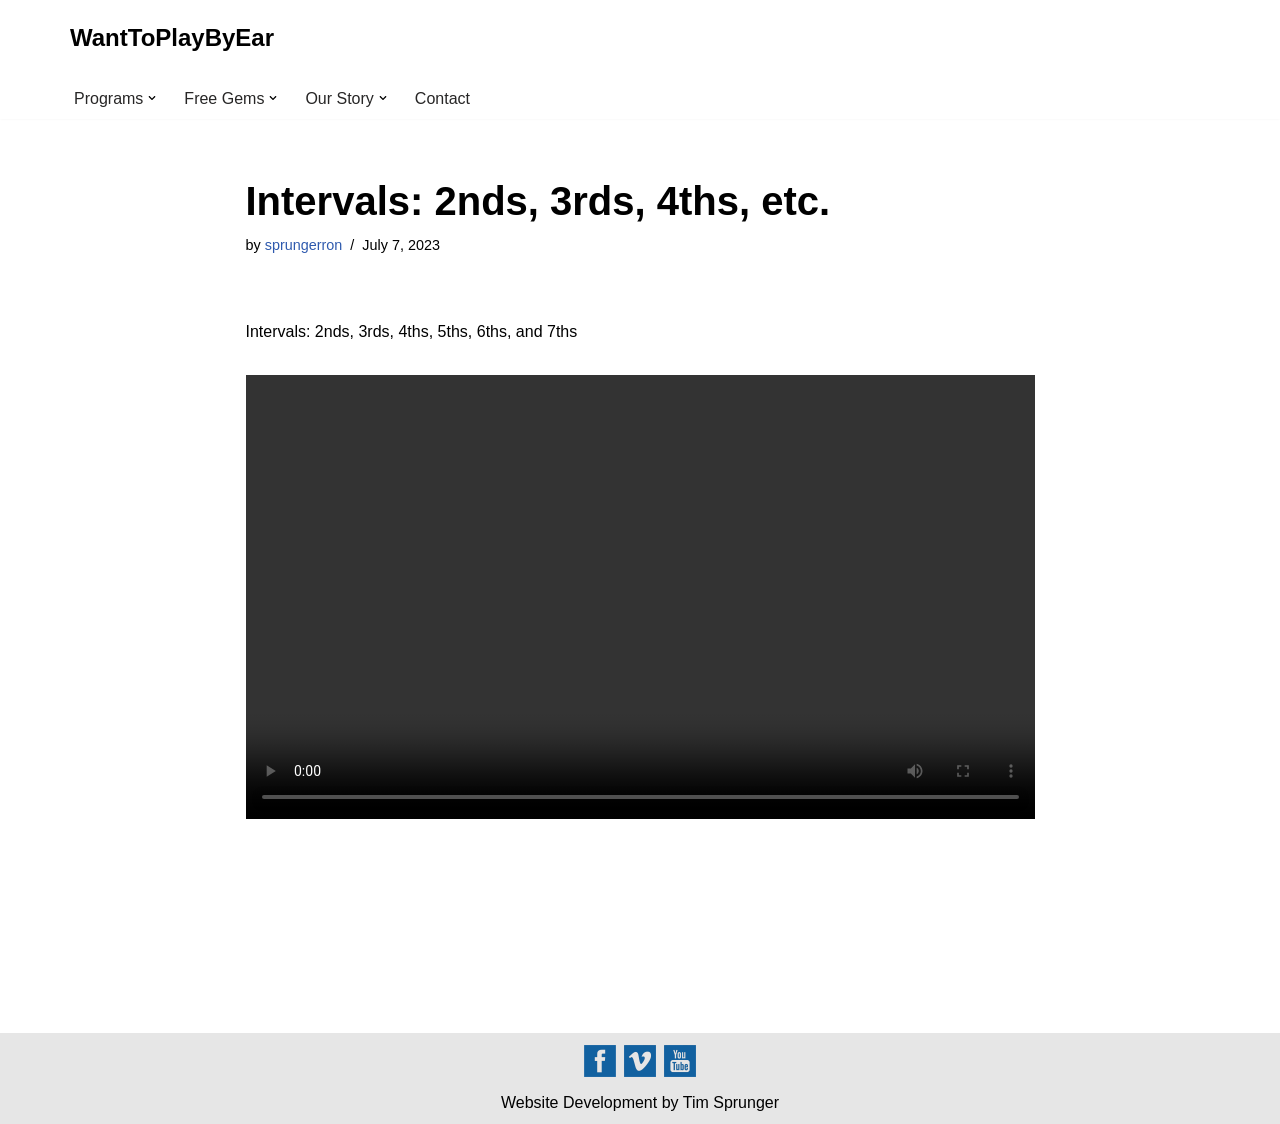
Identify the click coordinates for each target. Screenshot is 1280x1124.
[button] (152, 98)
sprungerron (304, 245)
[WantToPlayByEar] (172, 38)
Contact (442, 98)
